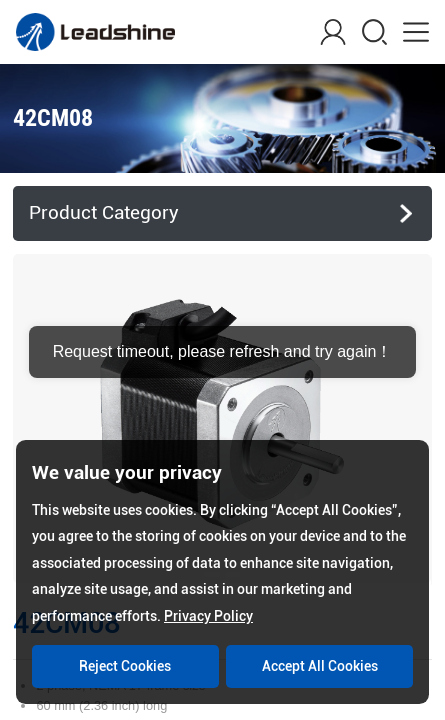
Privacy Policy (208, 616)
